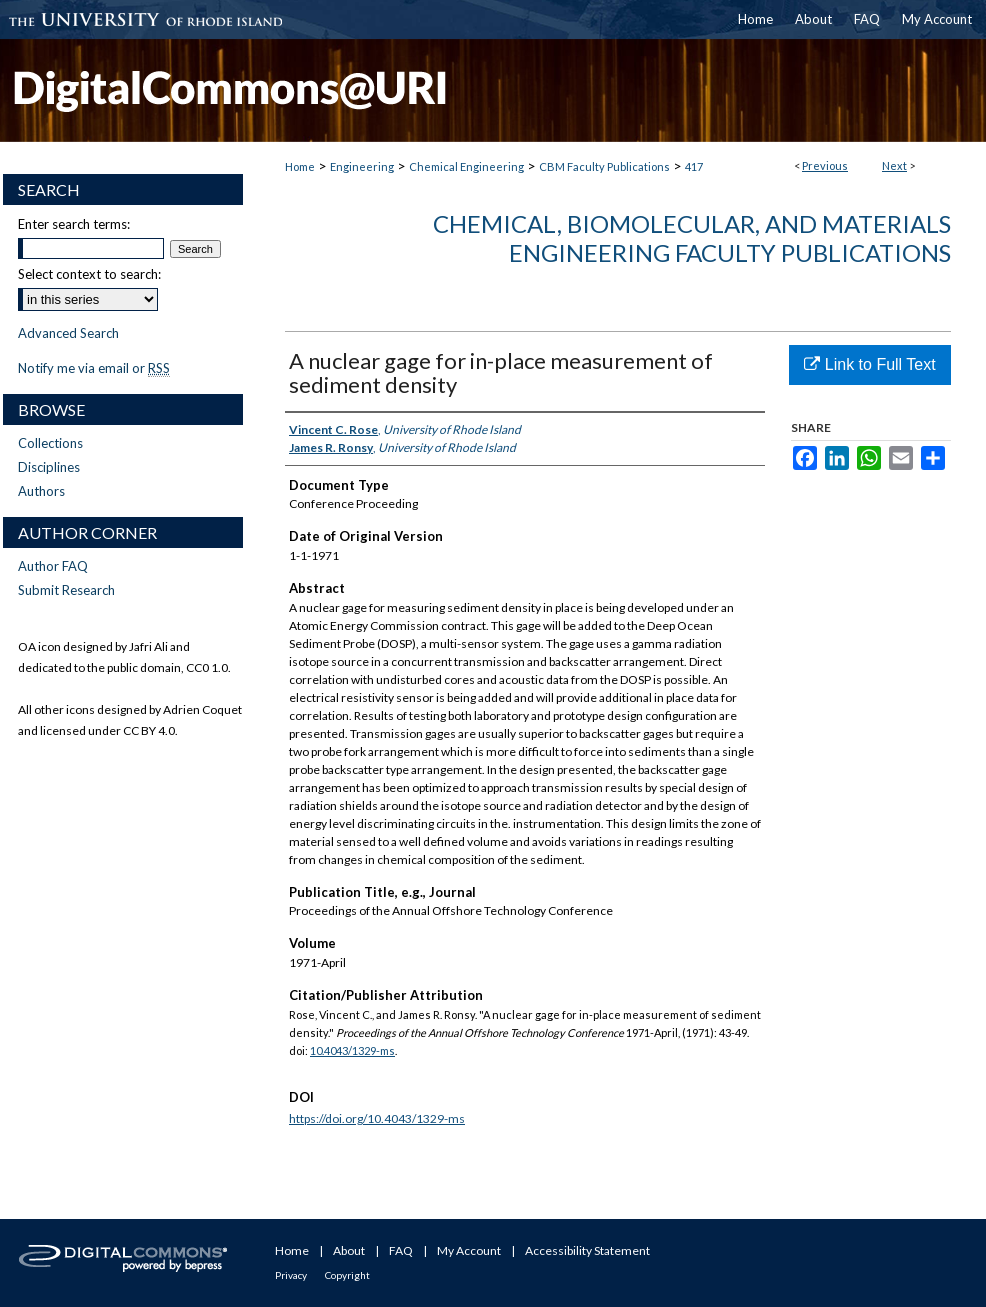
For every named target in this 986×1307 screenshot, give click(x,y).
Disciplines (49, 467)
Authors (41, 491)
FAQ (401, 1250)
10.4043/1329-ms (352, 1050)
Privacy (291, 1275)
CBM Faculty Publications (604, 166)
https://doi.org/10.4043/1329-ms (377, 1118)
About (349, 1250)
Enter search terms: (74, 224)
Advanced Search (68, 333)
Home (300, 166)
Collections (50, 443)
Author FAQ (53, 566)
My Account (469, 1250)
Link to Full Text (869, 364)
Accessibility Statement (587, 1250)
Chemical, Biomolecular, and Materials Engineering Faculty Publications (692, 238)
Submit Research (66, 590)
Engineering (362, 166)
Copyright (347, 1275)
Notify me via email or (94, 368)
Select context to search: (89, 274)
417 (694, 166)
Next (894, 165)
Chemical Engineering (466, 166)
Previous (825, 165)
